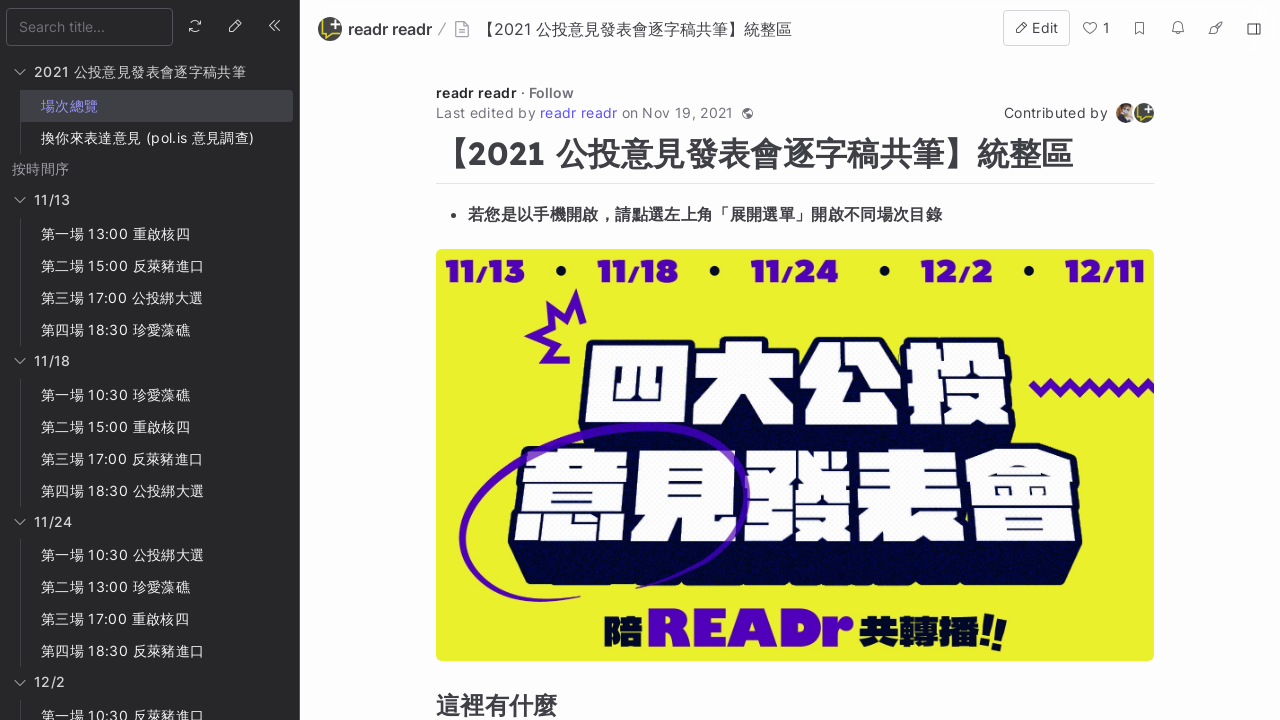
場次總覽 (69, 105)
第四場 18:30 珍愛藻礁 (115, 329)
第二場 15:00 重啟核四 (115, 426)
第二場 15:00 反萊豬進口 (122, 265)
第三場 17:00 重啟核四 (115, 618)
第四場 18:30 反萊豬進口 (122, 650)
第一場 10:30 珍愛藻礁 (115, 394)
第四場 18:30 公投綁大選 (122, 490)
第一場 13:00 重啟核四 (115, 233)
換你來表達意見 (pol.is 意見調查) (147, 137)
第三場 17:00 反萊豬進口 (122, 458)
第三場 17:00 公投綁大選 (122, 297)
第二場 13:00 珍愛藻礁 (115, 586)
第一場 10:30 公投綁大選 (122, 554)
